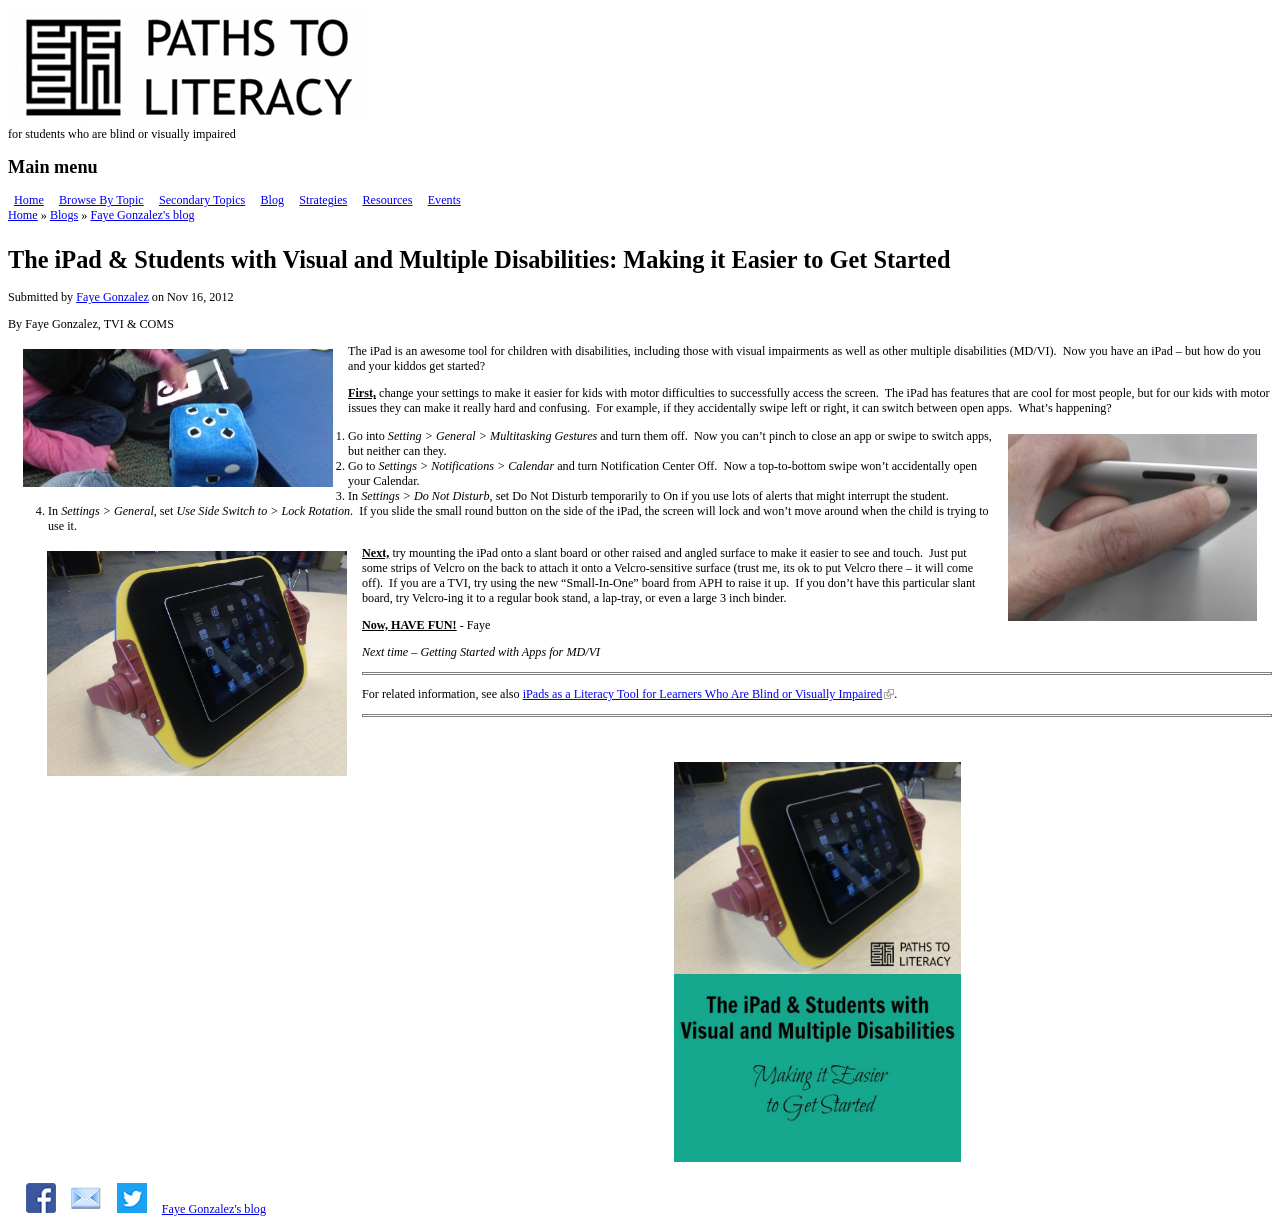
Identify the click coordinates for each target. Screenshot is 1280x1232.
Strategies (323, 200)
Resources (387, 200)
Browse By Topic (101, 200)
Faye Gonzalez (112, 297)
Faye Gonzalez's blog (142, 215)
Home (29, 200)
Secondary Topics (202, 200)
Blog (272, 200)
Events (444, 200)
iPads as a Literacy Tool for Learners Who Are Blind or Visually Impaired (703, 694)
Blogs (64, 215)
